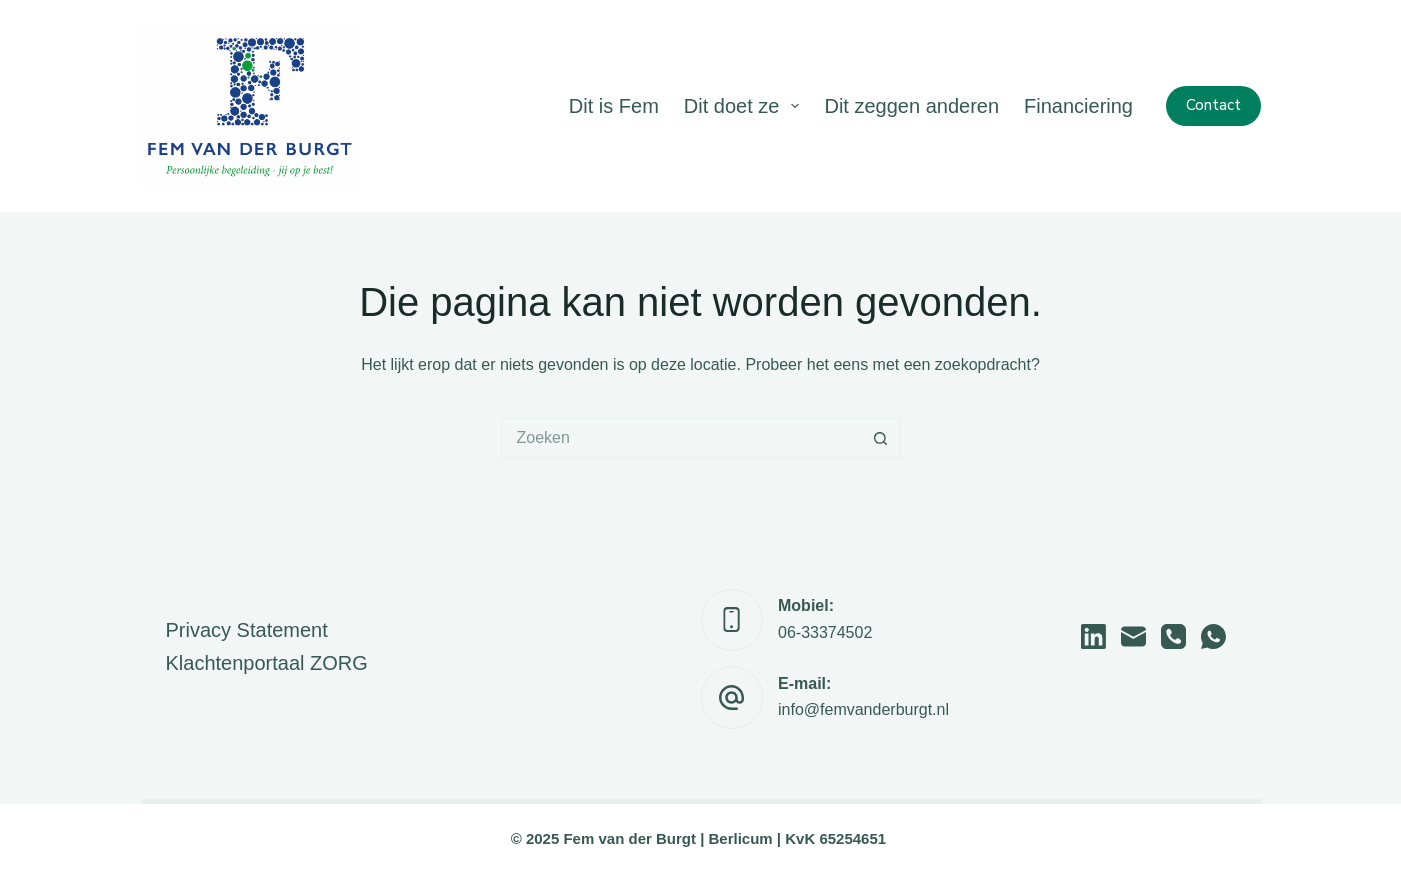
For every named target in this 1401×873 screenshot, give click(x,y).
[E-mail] (1133, 636)
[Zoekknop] (881, 438)
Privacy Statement (247, 630)
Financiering (1078, 106)
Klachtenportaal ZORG (267, 663)
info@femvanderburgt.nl (863, 709)
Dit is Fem (614, 106)
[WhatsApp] (1213, 636)
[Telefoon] (1173, 636)
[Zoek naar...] (681, 438)
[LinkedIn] (1093, 636)
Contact (1213, 105)
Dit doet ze (746, 106)
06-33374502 (825, 632)
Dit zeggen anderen (911, 106)
